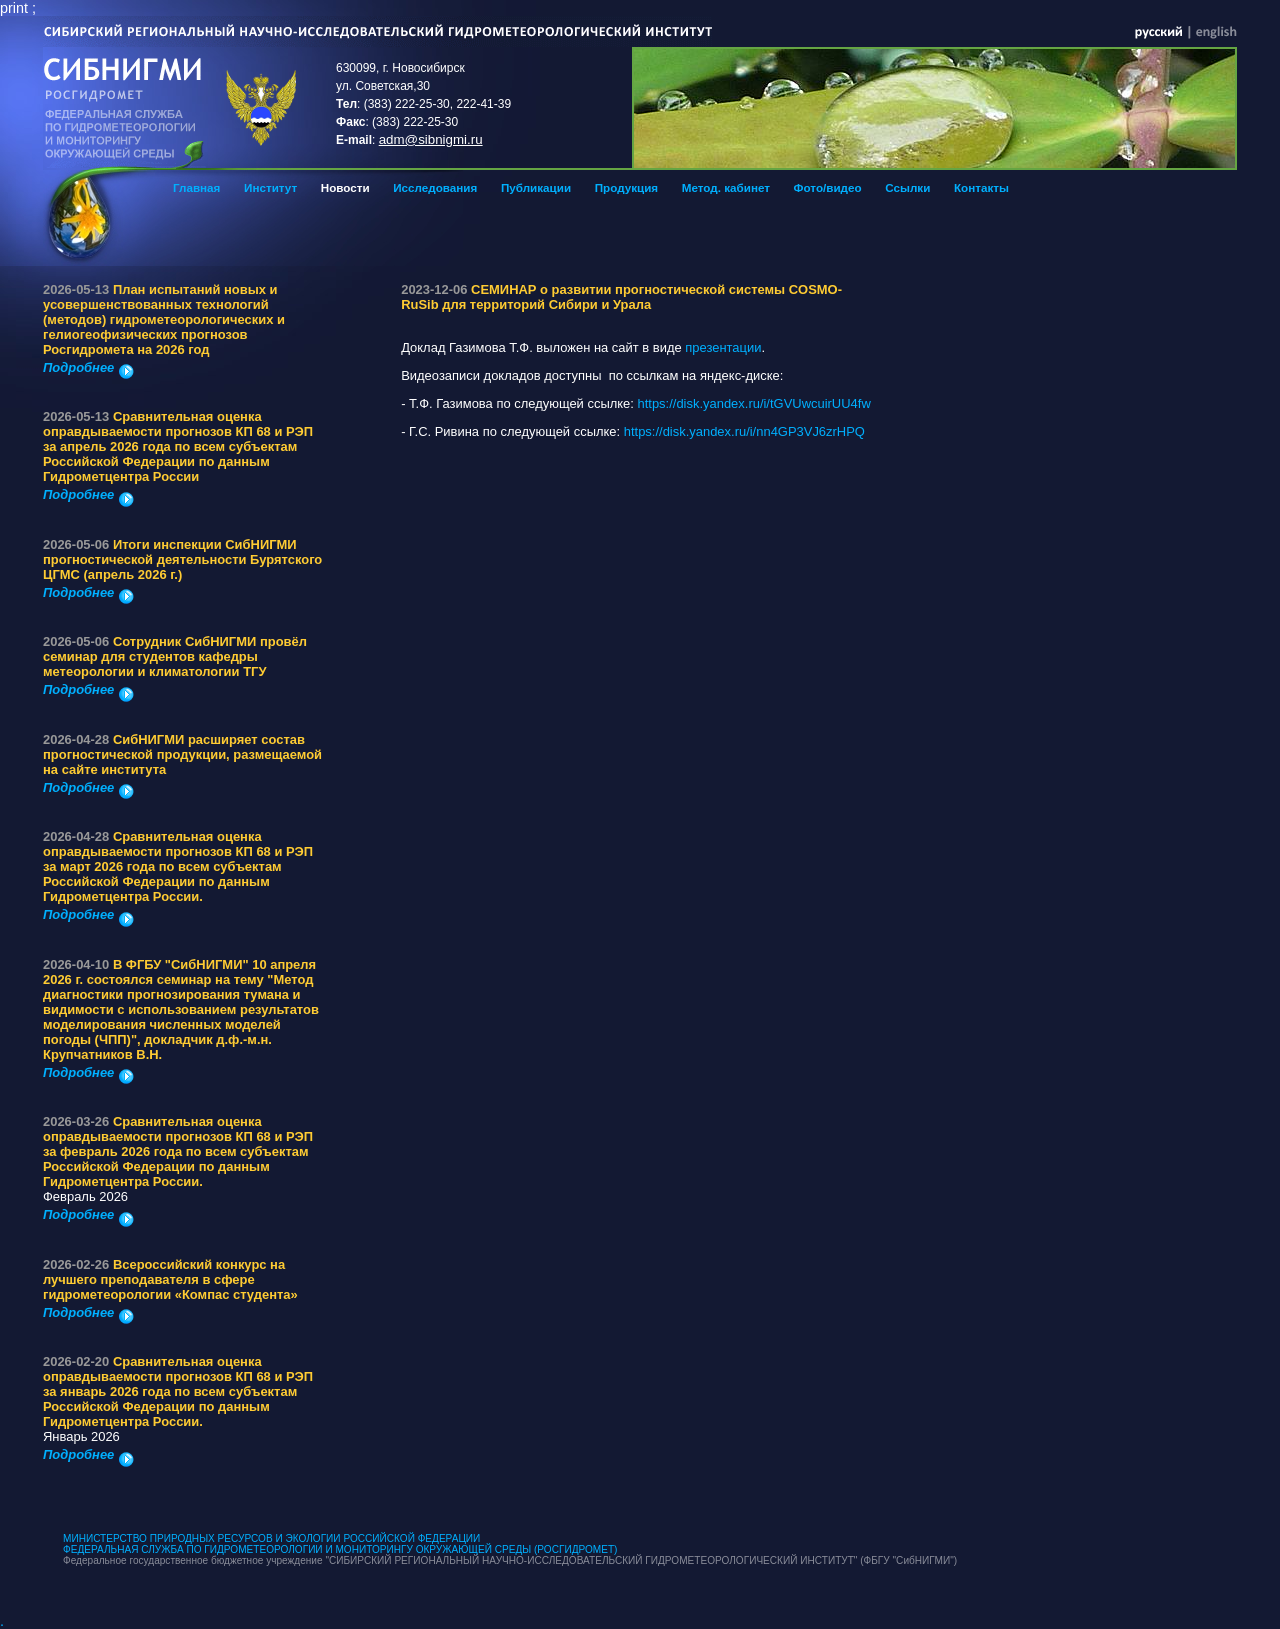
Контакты (981, 187)
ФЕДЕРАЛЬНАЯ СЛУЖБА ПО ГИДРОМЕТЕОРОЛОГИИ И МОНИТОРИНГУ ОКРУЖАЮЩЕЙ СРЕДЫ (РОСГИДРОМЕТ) (340, 1549)
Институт (270, 187)
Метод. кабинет (726, 187)
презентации (723, 347)
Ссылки (907, 187)
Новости (345, 187)
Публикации (536, 187)
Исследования (435, 187)
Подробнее (88, 367)
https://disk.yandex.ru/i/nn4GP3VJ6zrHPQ (744, 431)
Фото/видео (828, 187)
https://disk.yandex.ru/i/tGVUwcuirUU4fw (756, 403)
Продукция (626, 187)
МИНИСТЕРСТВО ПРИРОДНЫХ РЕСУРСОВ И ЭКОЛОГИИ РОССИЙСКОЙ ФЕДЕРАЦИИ (271, 1538)
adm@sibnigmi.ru (431, 139)
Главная (196, 187)
